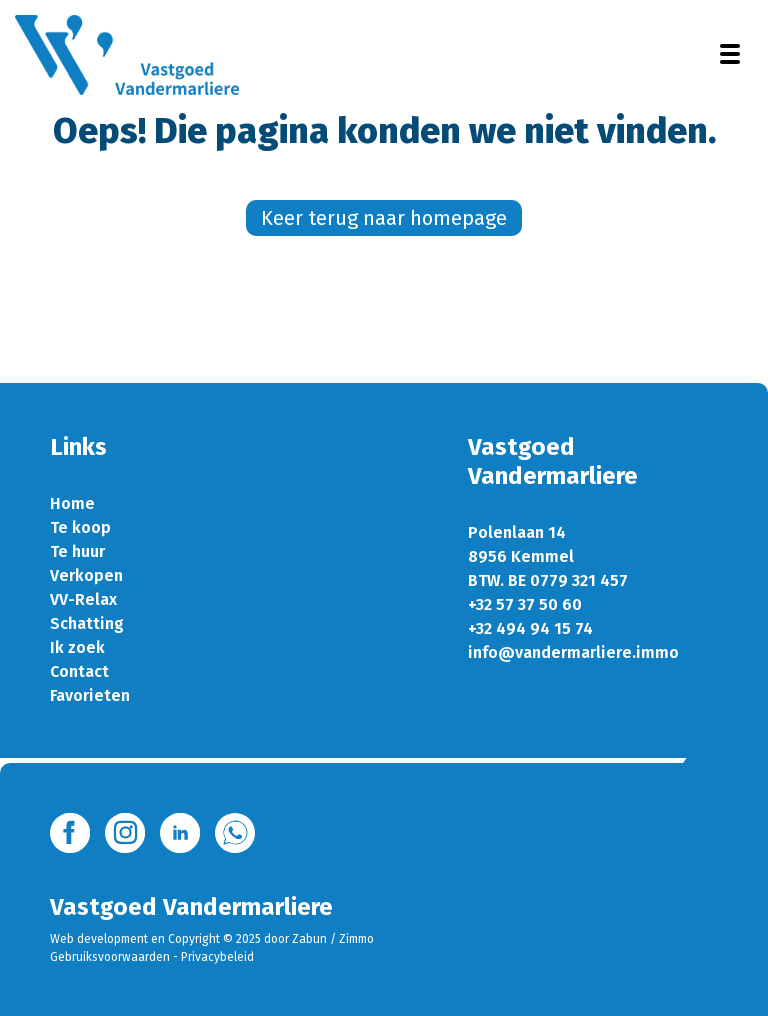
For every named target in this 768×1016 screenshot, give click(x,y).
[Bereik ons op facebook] (70, 831)
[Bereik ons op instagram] (125, 831)
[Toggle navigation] (730, 54)
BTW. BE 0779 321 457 (548, 580)
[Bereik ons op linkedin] (180, 831)
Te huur (77, 551)
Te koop (80, 527)
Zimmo (356, 939)
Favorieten (90, 695)
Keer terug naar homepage (384, 218)
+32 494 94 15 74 (530, 628)
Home (72, 503)
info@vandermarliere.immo (573, 652)
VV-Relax (83, 599)
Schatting (87, 623)
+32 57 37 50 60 (525, 604)
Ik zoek (77, 647)
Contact (79, 671)
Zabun (309, 939)
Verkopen (86, 575)
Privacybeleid (217, 957)
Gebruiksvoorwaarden (110, 957)
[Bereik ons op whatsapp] (235, 831)
